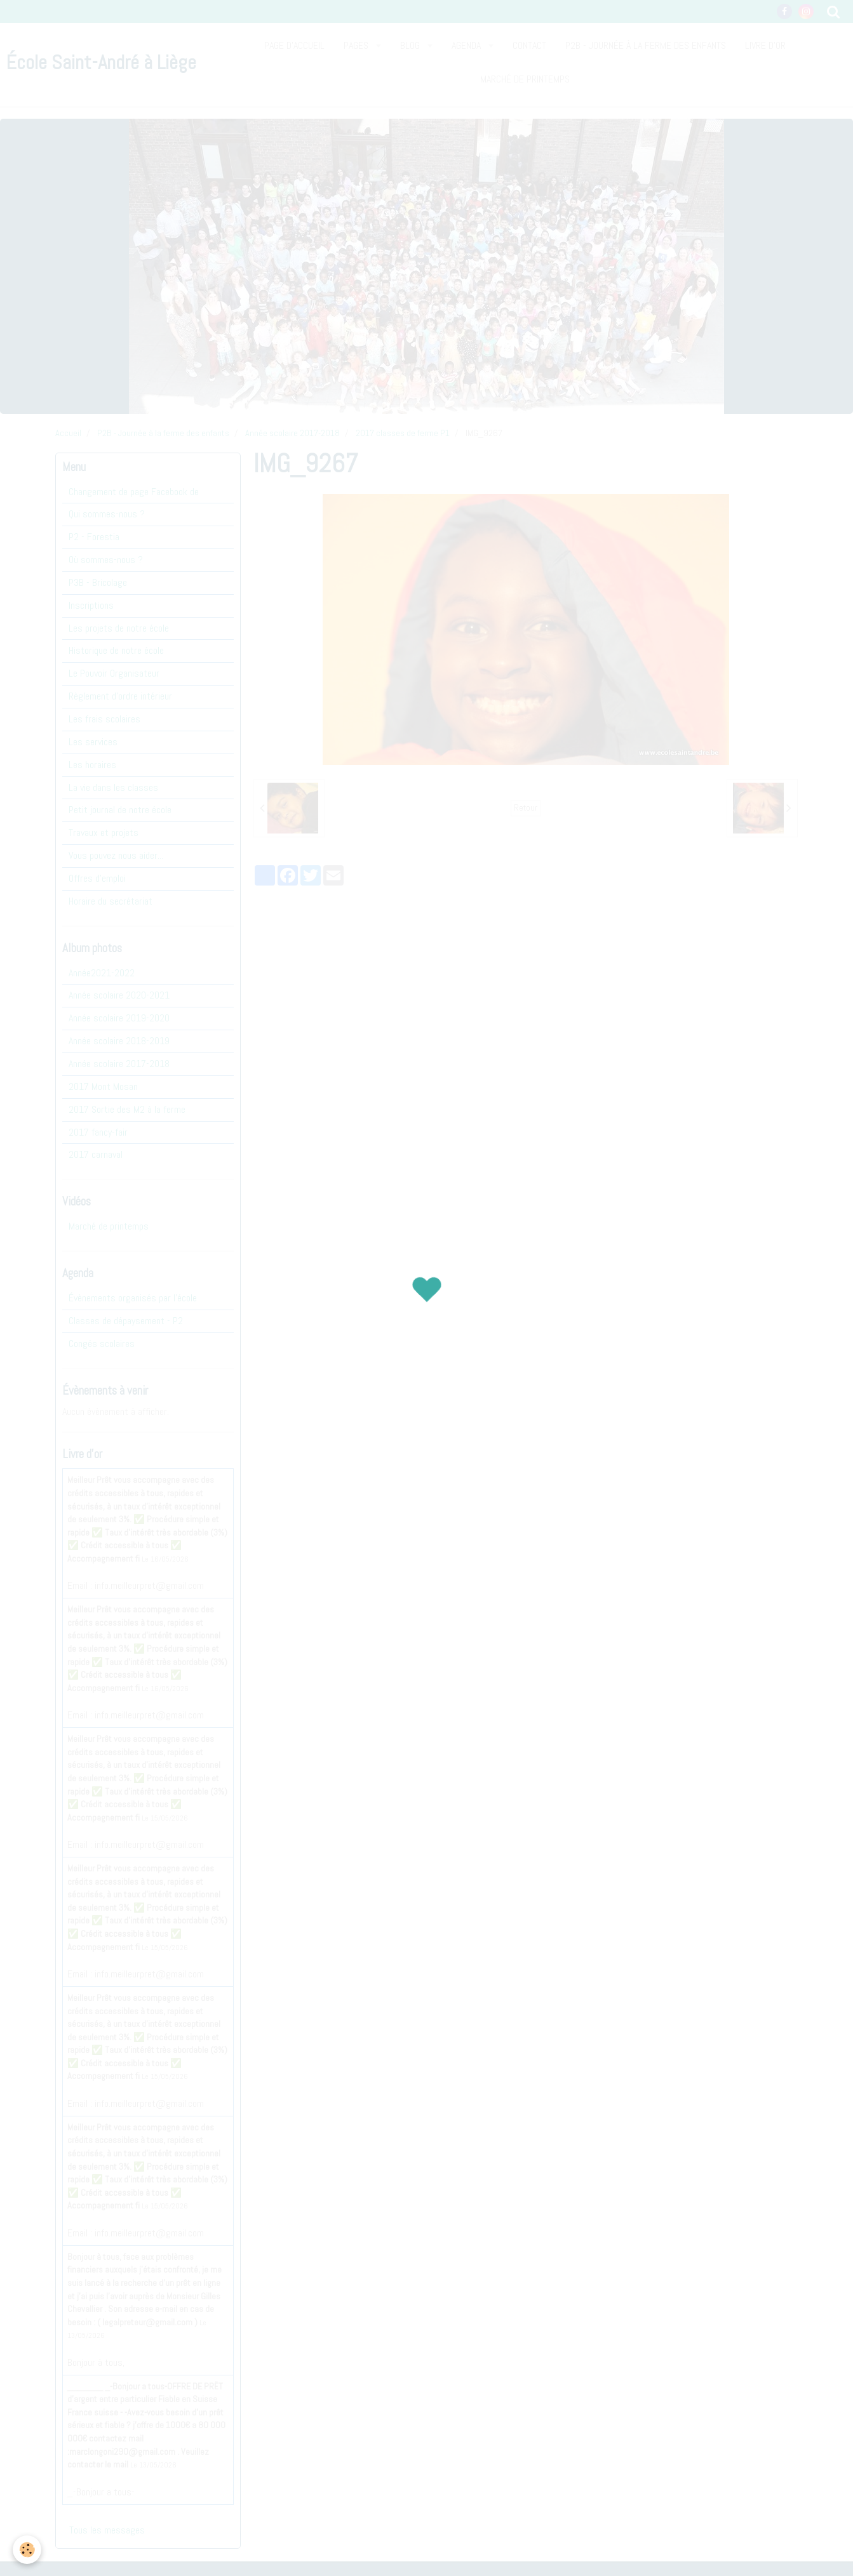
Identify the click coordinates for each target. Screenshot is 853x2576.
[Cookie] (27, 2549)
